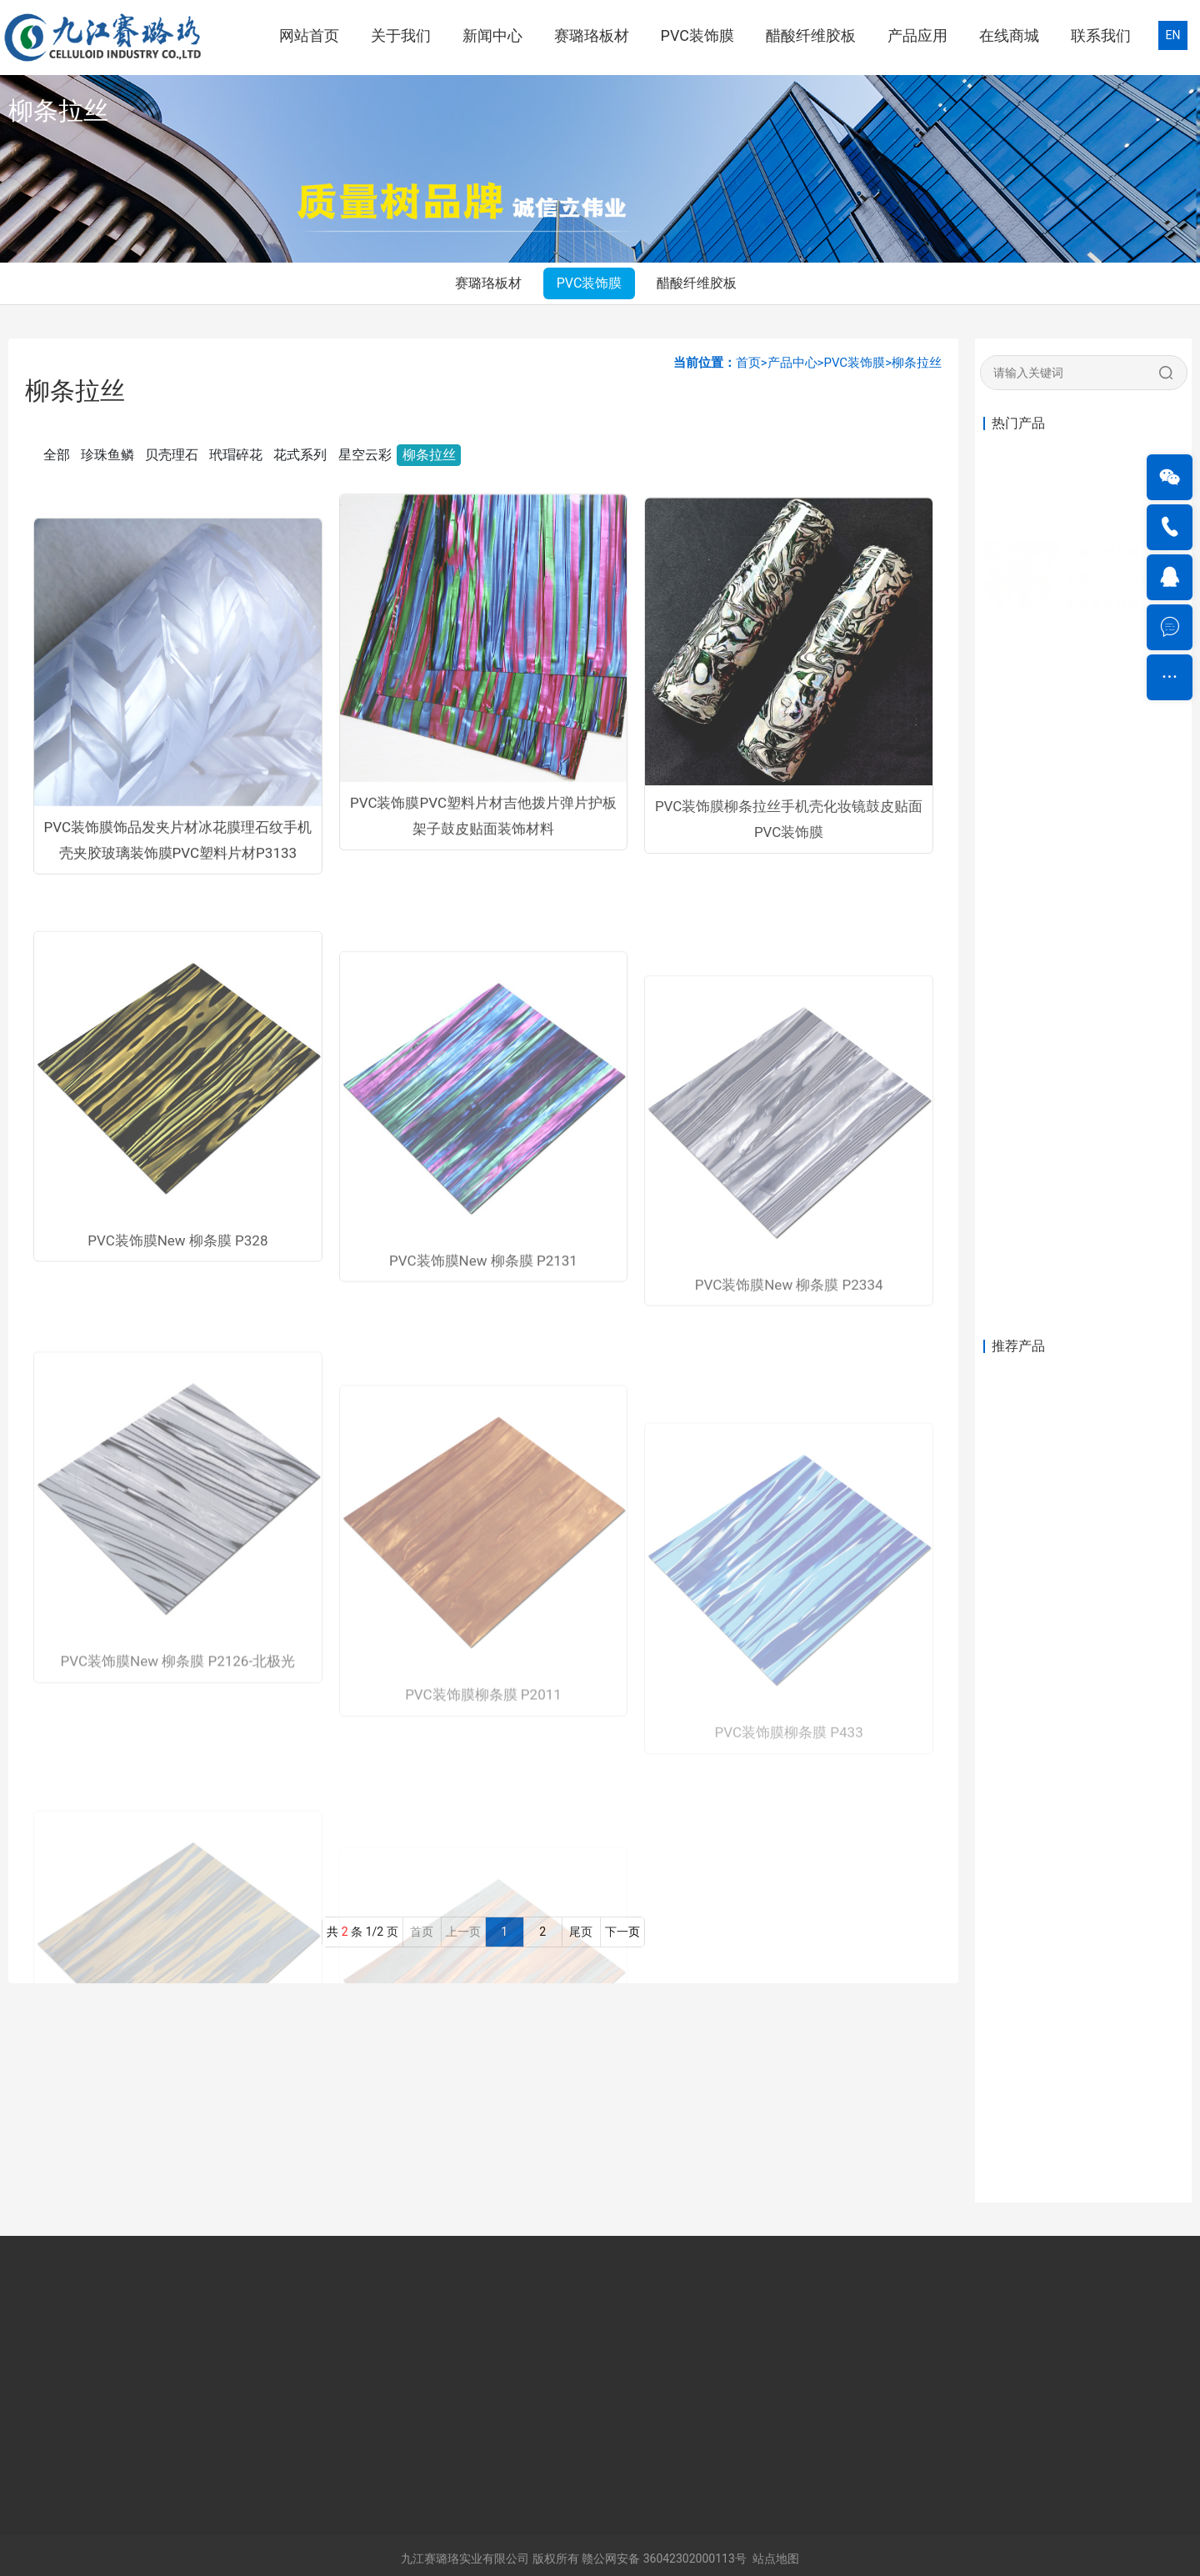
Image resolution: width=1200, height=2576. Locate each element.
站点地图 (775, 2558)
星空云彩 (365, 455)
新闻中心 (492, 35)
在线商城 (1009, 35)
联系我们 (1101, 35)
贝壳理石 (171, 455)
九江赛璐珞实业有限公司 (465, 2558)
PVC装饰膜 (697, 35)
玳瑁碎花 (235, 455)
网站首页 (309, 35)
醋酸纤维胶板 (811, 35)
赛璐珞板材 (591, 35)
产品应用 (918, 35)
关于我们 (401, 35)
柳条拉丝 (917, 362)
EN (1173, 35)
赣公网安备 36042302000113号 (664, 2558)
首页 (748, 362)
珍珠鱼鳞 (107, 455)
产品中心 (793, 362)
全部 (56, 455)
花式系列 (300, 455)
